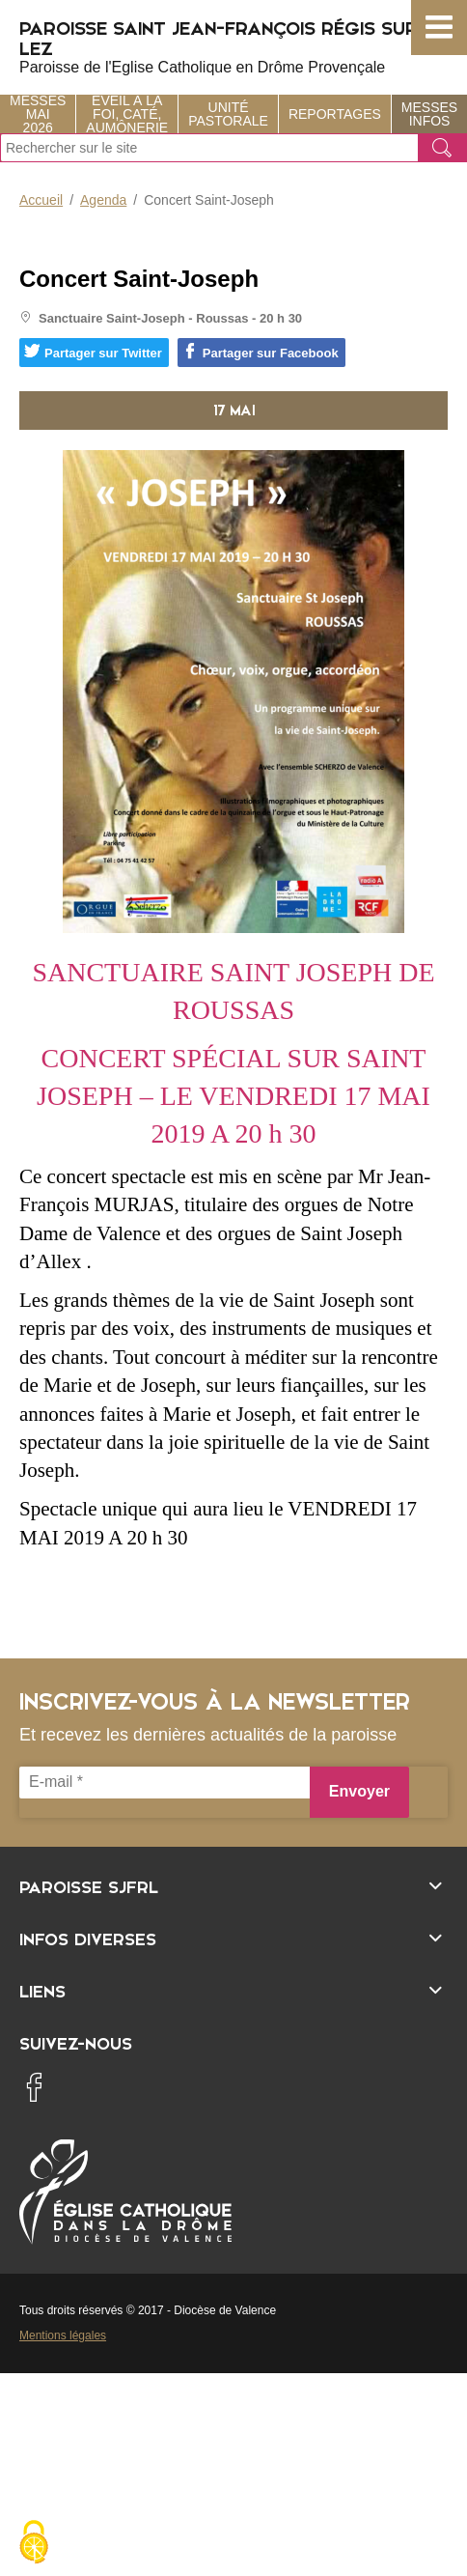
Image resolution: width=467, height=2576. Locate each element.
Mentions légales (62, 2335)
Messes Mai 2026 (38, 114)
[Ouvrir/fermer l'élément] (233, 1885)
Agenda (103, 200)
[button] (439, 27)
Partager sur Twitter (93, 351)
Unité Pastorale (228, 113)
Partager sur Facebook (260, 351)
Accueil (41, 200)
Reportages (334, 114)
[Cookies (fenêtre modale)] (34, 2543)
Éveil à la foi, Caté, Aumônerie (127, 114)
